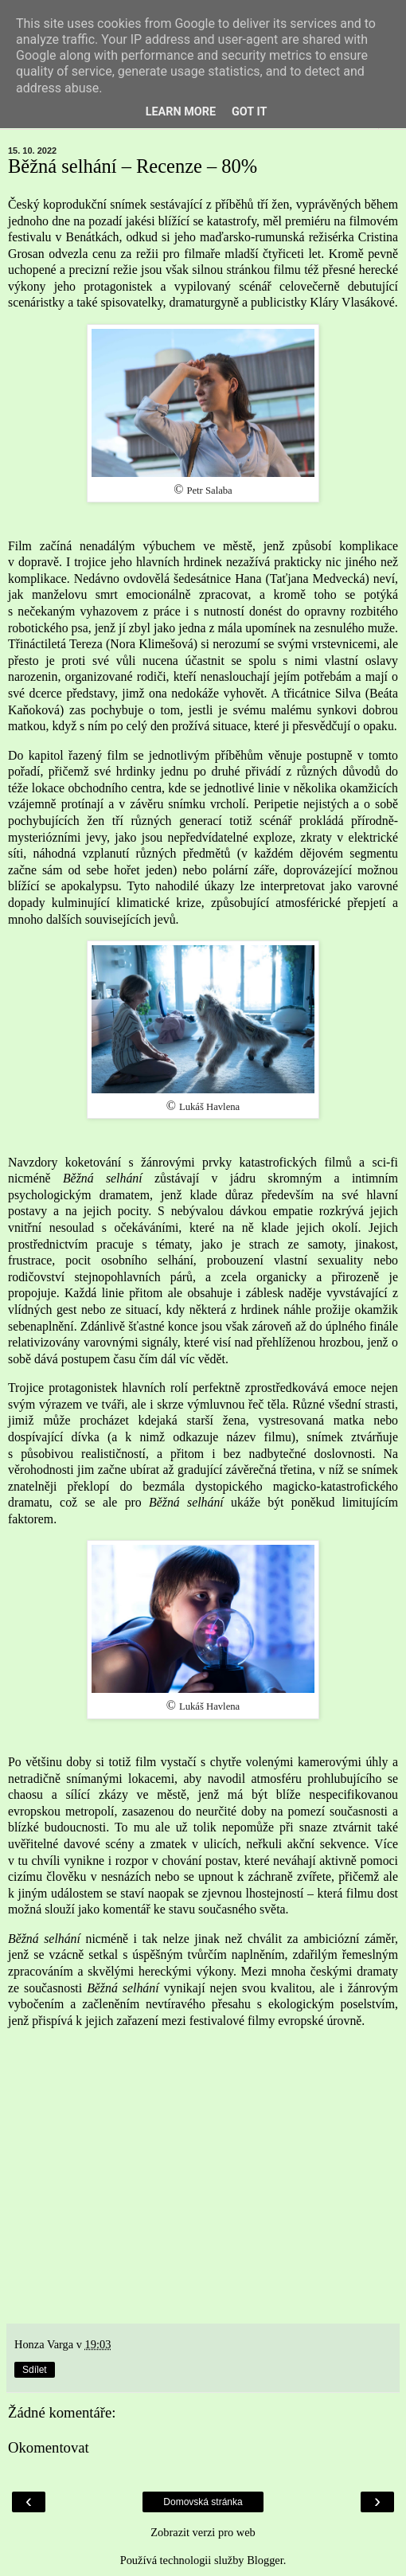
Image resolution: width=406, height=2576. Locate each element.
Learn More (181, 112)
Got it (249, 112)
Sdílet (34, 2369)
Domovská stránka (202, 2502)
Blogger (265, 2560)
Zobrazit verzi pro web (202, 2532)
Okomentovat (48, 2447)
